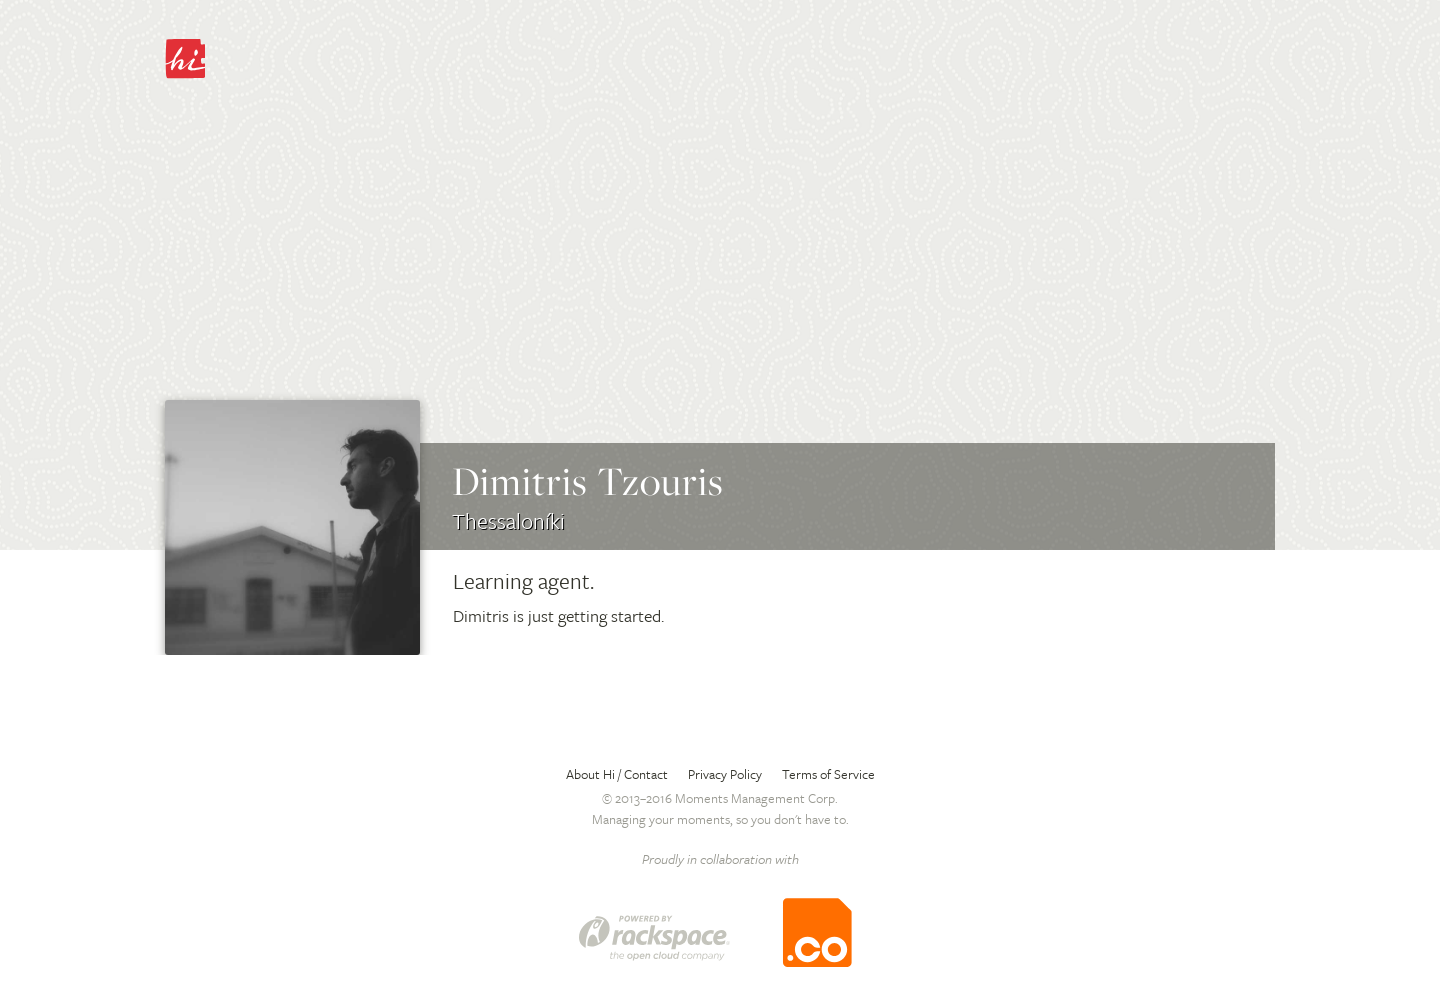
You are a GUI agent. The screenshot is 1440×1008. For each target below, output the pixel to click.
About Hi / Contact (617, 774)
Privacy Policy (725, 774)
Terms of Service (828, 774)
